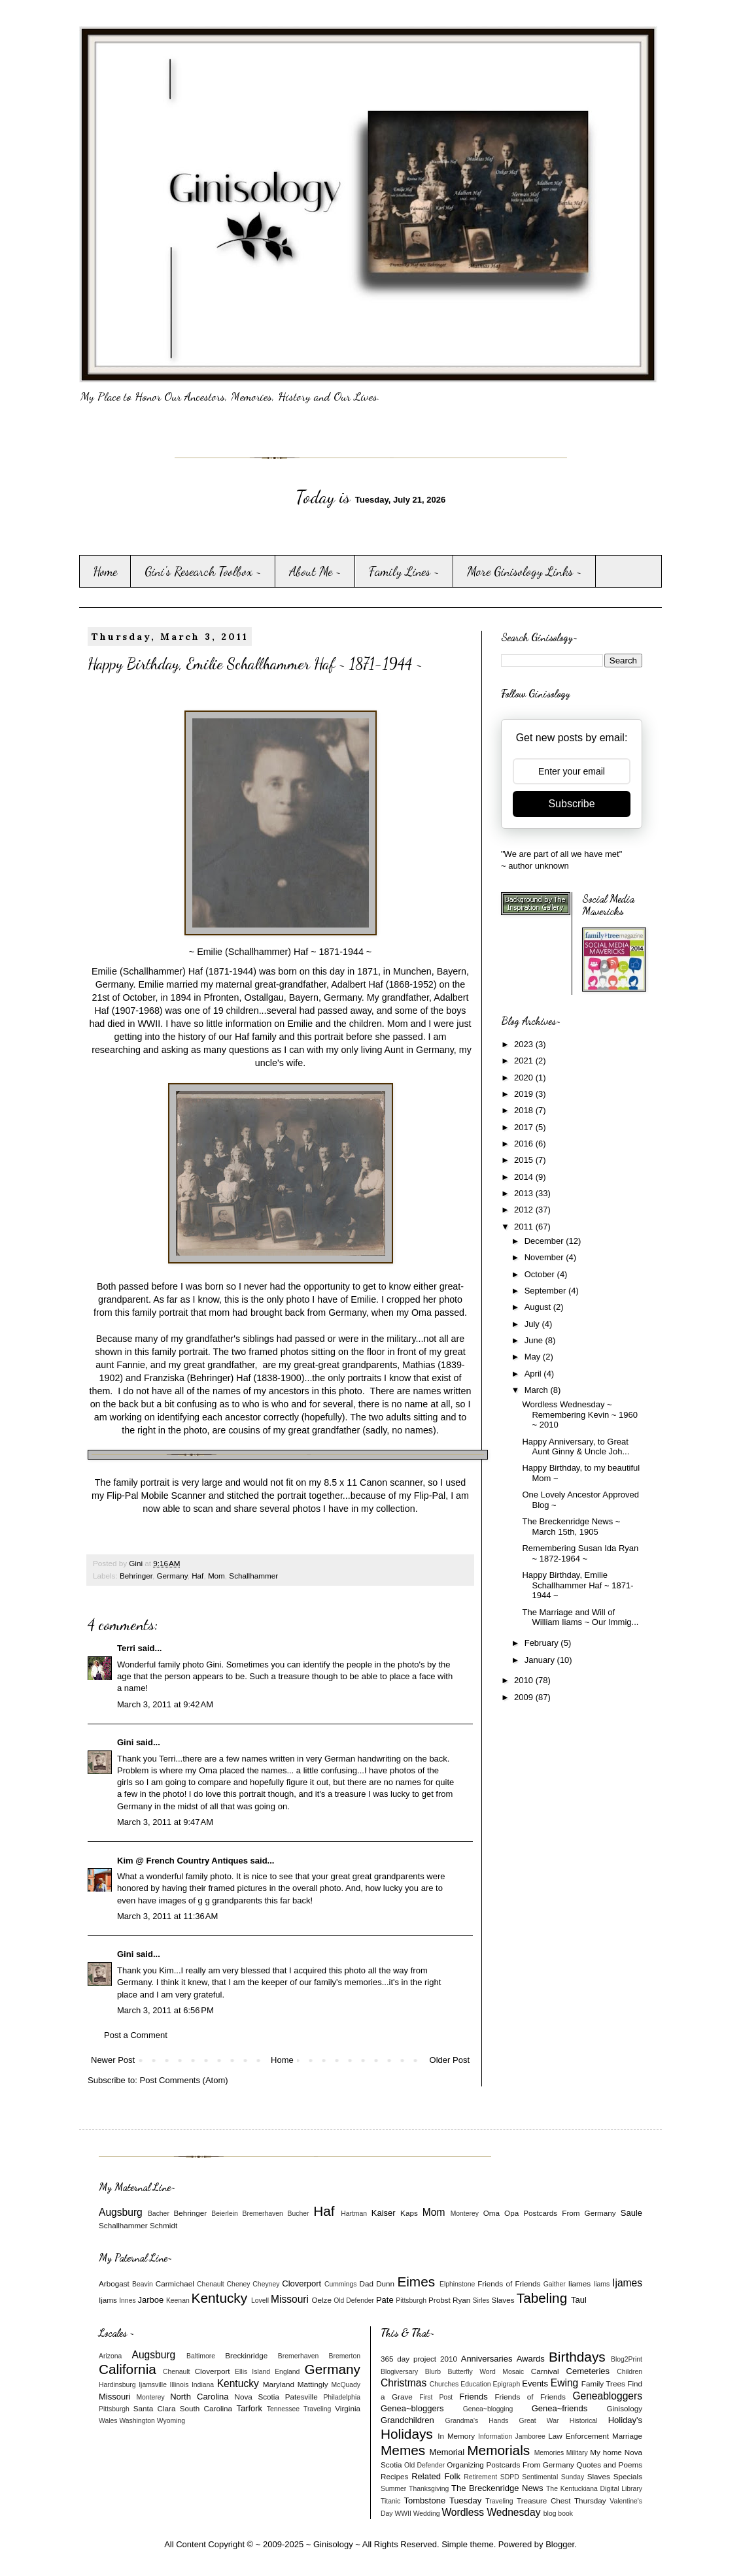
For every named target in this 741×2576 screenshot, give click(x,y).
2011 (525, 1226)
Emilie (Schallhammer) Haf (147, 971)
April (534, 1374)
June (535, 1340)
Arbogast (114, 2283)
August (539, 1307)
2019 (525, 1094)
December (545, 1241)
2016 (525, 1143)
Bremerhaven (263, 2213)
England (287, 2371)
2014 (525, 1177)
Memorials (498, 2450)
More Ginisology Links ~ (524, 571)
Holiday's (625, 2420)
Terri (126, 1648)
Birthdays (577, 2356)
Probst (439, 2300)
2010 (525, 1680)
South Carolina (206, 2408)
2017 (525, 1127)
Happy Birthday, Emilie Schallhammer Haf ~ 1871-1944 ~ (577, 1585)
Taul (579, 2300)
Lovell (260, 2300)
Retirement (480, 2477)
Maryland (278, 2384)
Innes (127, 2300)
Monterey (465, 2213)
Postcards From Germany (569, 2213)
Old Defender (354, 2300)
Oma (491, 2213)
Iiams (601, 2284)
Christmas (403, 2382)
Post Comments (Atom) (184, 2080)
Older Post (450, 2060)
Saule (631, 2213)
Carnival (545, 2371)
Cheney (238, 2284)
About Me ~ (315, 571)
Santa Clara (154, 2408)
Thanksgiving (429, 2488)
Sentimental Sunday (553, 2477)
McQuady (346, 2384)
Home (105, 571)
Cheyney (265, 2284)
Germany (171, 1575)
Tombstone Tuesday (443, 2500)
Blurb (433, 2371)
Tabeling (542, 2297)
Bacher (158, 2213)
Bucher (298, 2213)
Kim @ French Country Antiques (182, 1860)
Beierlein (224, 2213)
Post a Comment (135, 2035)
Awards (531, 2359)
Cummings (340, 2284)
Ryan (461, 2300)
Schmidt (163, 2225)
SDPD (509, 2477)
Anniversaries (487, 2359)
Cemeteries (588, 2371)
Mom (216, 1575)
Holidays (407, 2433)
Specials (627, 2476)
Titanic (390, 2501)
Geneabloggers (607, 2395)
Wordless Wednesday (490, 2512)
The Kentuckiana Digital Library (594, 2488)
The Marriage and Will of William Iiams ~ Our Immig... (580, 1617)
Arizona (110, 2356)
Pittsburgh (411, 2300)
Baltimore (200, 2356)
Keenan (178, 2300)
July (533, 1324)
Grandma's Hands (477, 2420)
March (538, 1390)
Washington (137, 2420)
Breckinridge (246, 2355)
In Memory (456, 2436)
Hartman (354, 2213)
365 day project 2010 (419, 2358)
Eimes (416, 2281)
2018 (525, 1110)
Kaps (409, 2213)
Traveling (317, 2409)
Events (535, 2383)
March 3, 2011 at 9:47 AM (165, 1822)
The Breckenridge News (497, 2488)
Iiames (579, 2283)
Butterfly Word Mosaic (486, 2371)
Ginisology (624, 2408)
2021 (525, 1060)
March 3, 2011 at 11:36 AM (167, 1916)
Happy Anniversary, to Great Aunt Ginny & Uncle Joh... (575, 1447)
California (127, 2369)
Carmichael (175, 2283)
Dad (366, 2283)
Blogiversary (399, 2371)
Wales (108, 2420)
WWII (402, 2513)
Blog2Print (626, 2359)
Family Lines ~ (404, 571)
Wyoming (171, 2420)
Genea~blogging (488, 2409)
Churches (444, 2384)
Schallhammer (253, 1575)
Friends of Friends (508, 2283)
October (541, 1274)
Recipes (394, 2476)
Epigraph (507, 2384)
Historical (584, 2420)
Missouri (290, 2299)
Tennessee (283, 2409)
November (545, 1257)
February (543, 1643)
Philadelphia (341, 2397)
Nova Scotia (256, 2396)
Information (495, 2436)
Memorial (447, 2452)
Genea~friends (560, 2408)
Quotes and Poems (609, 2464)
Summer (393, 2488)
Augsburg (121, 2212)
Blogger (559, 2544)
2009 (525, 1697)
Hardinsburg (117, 2384)
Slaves (502, 2300)
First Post (436, 2397)
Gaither (554, 2284)
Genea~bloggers (412, 2408)
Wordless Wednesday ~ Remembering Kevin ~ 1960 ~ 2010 (580, 1414)
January (541, 1660)
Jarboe (151, 2300)
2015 (525, 1160)
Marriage (627, 2436)
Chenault (210, 2284)
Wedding (426, 2513)
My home (606, 2452)
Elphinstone (457, 2284)
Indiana (203, 2384)
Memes (403, 2450)
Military (577, 2452)
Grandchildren (407, 2420)
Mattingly (313, 2384)
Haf (197, 1575)
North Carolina (199, 2396)
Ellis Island (252, 2371)
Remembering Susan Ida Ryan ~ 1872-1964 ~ (580, 1553)
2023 (525, 1044)
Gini (125, 1742)
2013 (525, 1193)
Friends (473, 2396)
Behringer (136, 1575)
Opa (511, 2213)
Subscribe (571, 803)
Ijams (108, 2300)
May (534, 1357)
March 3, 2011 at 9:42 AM (165, 1704)
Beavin (142, 2284)
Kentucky (220, 2297)
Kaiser (383, 2213)
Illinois (179, 2384)
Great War (539, 2420)
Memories (549, 2452)
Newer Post (113, 2060)
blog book (558, 2513)
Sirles (481, 2300)
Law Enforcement (578, 2436)
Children (629, 2371)
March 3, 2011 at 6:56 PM (165, 2010)
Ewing (564, 2382)
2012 (525, 1209)
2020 (525, 1077)
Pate (385, 2300)
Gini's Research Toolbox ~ (203, 571)
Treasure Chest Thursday (561, 2500)
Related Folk (435, 2476)
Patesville (301, 2396)
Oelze (321, 2300)
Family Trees (603, 2383)
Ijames (627, 2282)
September (546, 1291)
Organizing (465, 2464)
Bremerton (345, 2356)
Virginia (347, 2408)
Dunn (385, 2283)
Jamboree (530, 2436)
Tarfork (249, 2408)
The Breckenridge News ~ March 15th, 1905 (571, 1526)
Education (475, 2384)
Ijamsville (153, 2384)
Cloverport (301, 2283)
